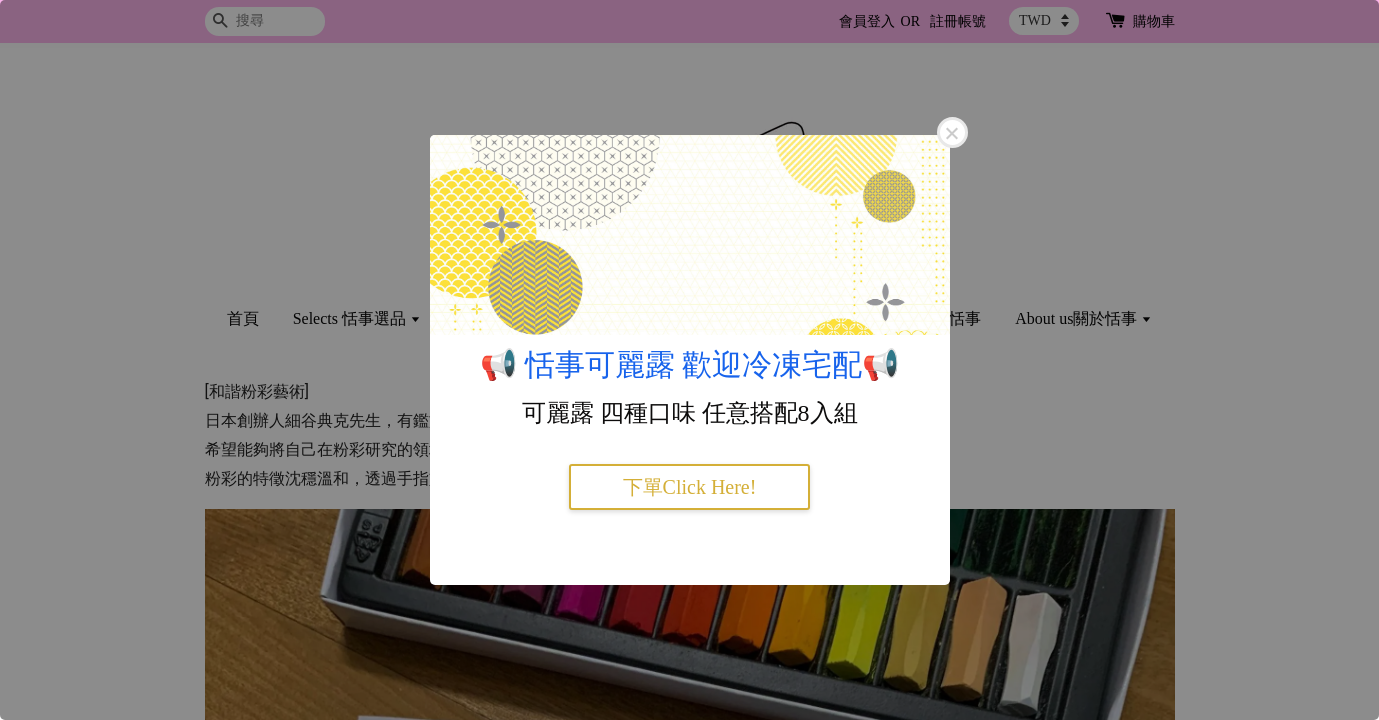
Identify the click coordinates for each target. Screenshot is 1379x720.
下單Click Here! (690, 487)
